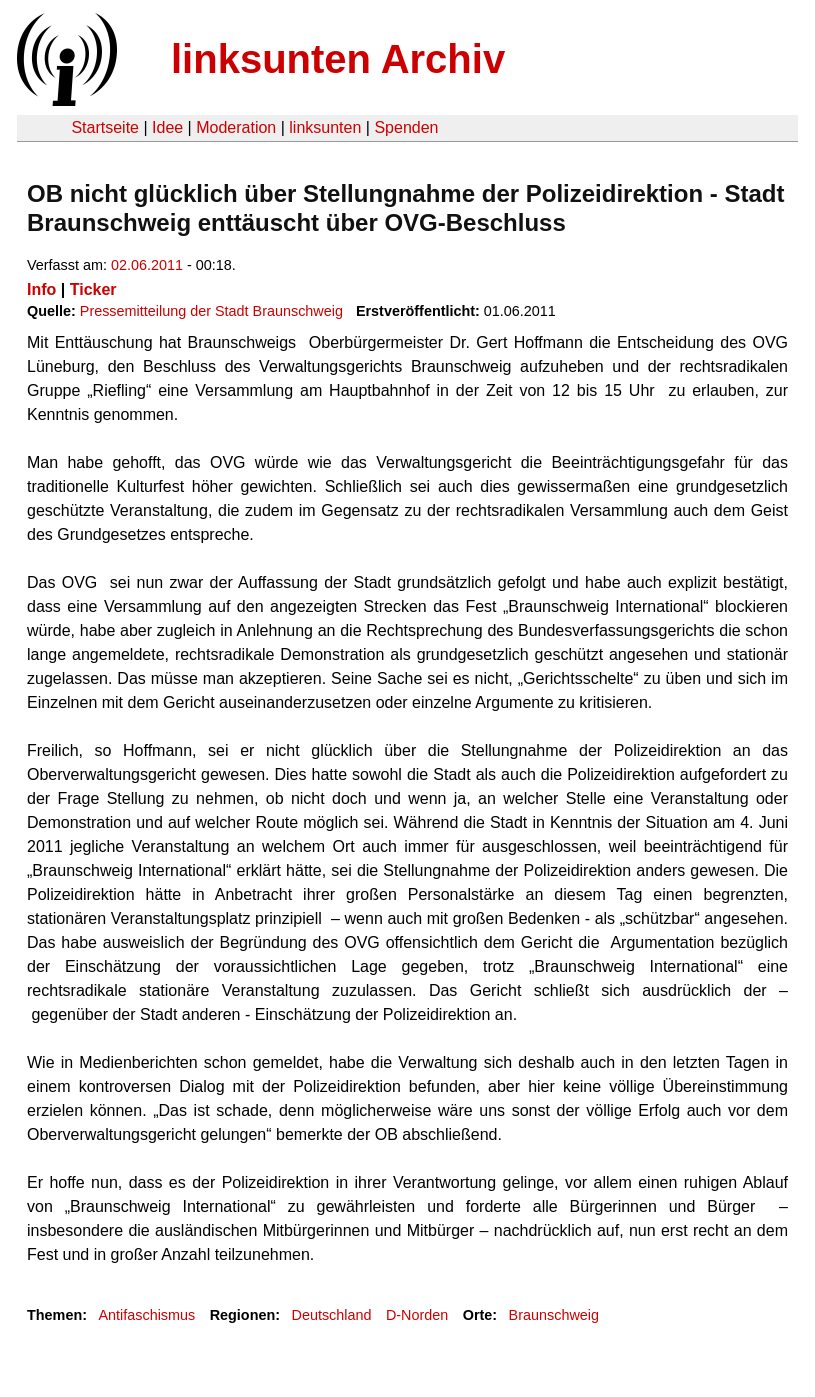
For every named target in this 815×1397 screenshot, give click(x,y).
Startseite (105, 127)
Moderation (236, 127)
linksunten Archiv (338, 59)
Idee (167, 127)
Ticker (93, 289)
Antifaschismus (146, 1315)
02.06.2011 (147, 265)
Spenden (406, 127)
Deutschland (332, 1315)
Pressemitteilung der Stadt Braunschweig (211, 311)
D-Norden (417, 1315)
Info (41, 289)
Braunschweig (554, 1315)
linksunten (325, 127)
